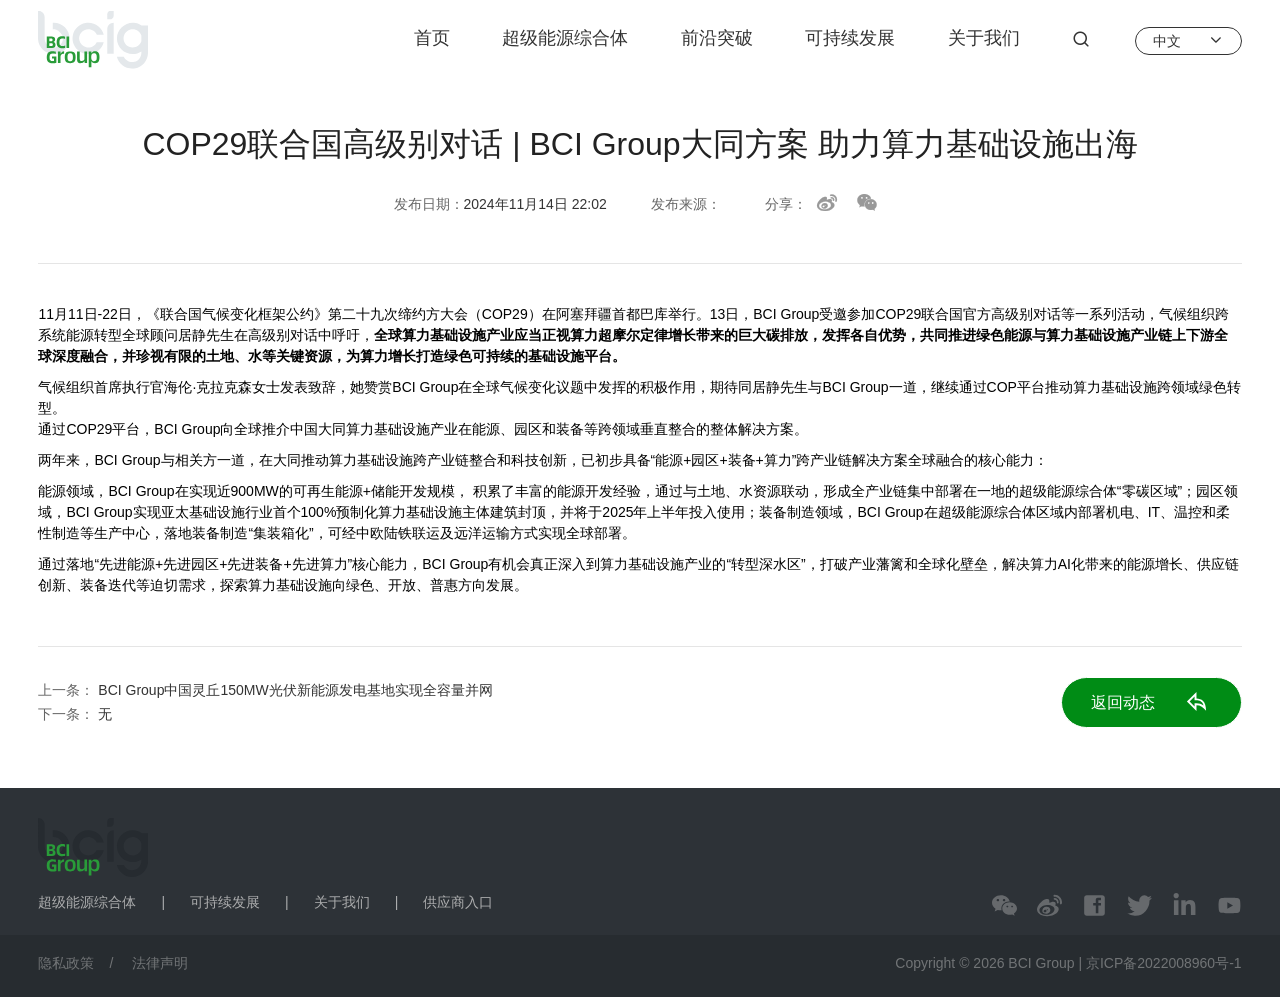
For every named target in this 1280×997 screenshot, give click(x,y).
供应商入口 (458, 902)
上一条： (265, 690)
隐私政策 (66, 963)
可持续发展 (850, 38)
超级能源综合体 (565, 38)
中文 (1188, 40)
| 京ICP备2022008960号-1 (1159, 963)
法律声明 (160, 963)
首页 (432, 38)
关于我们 (984, 38)
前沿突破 (717, 38)
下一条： (75, 714)
